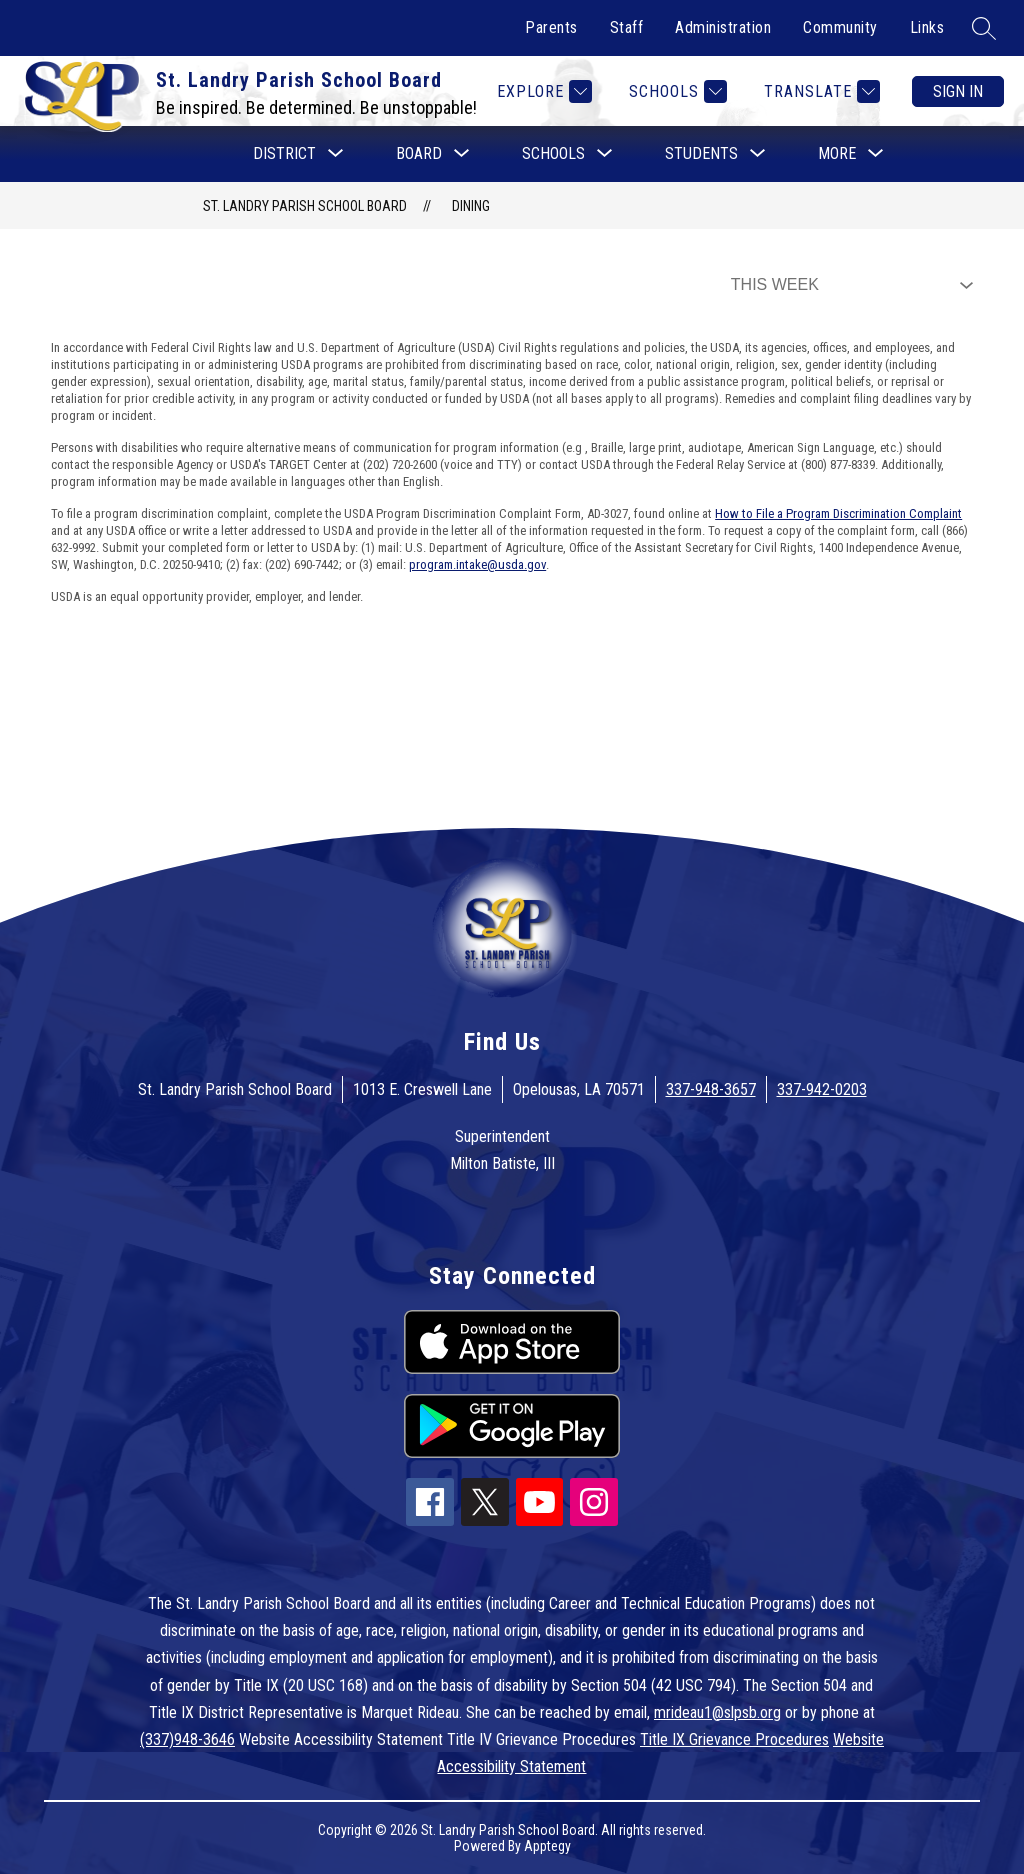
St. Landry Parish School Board (305, 206)
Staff (627, 27)
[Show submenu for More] (837, 154)
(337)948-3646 (187, 1739)
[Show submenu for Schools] (553, 154)
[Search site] (984, 28)
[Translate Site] (819, 91)
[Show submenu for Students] (701, 154)
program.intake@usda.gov (477, 564)
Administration (723, 27)
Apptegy (547, 1846)
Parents (551, 27)
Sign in (958, 91)
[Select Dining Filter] (848, 285)
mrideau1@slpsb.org (717, 1712)
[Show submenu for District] (284, 154)
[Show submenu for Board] (419, 154)
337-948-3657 (711, 1089)
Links (927, 27)
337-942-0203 (822, 1089)
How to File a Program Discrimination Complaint (838, 513)
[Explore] (542, 91)
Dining (471, 206)
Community (840, 27)
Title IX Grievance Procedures (734, 1739)
